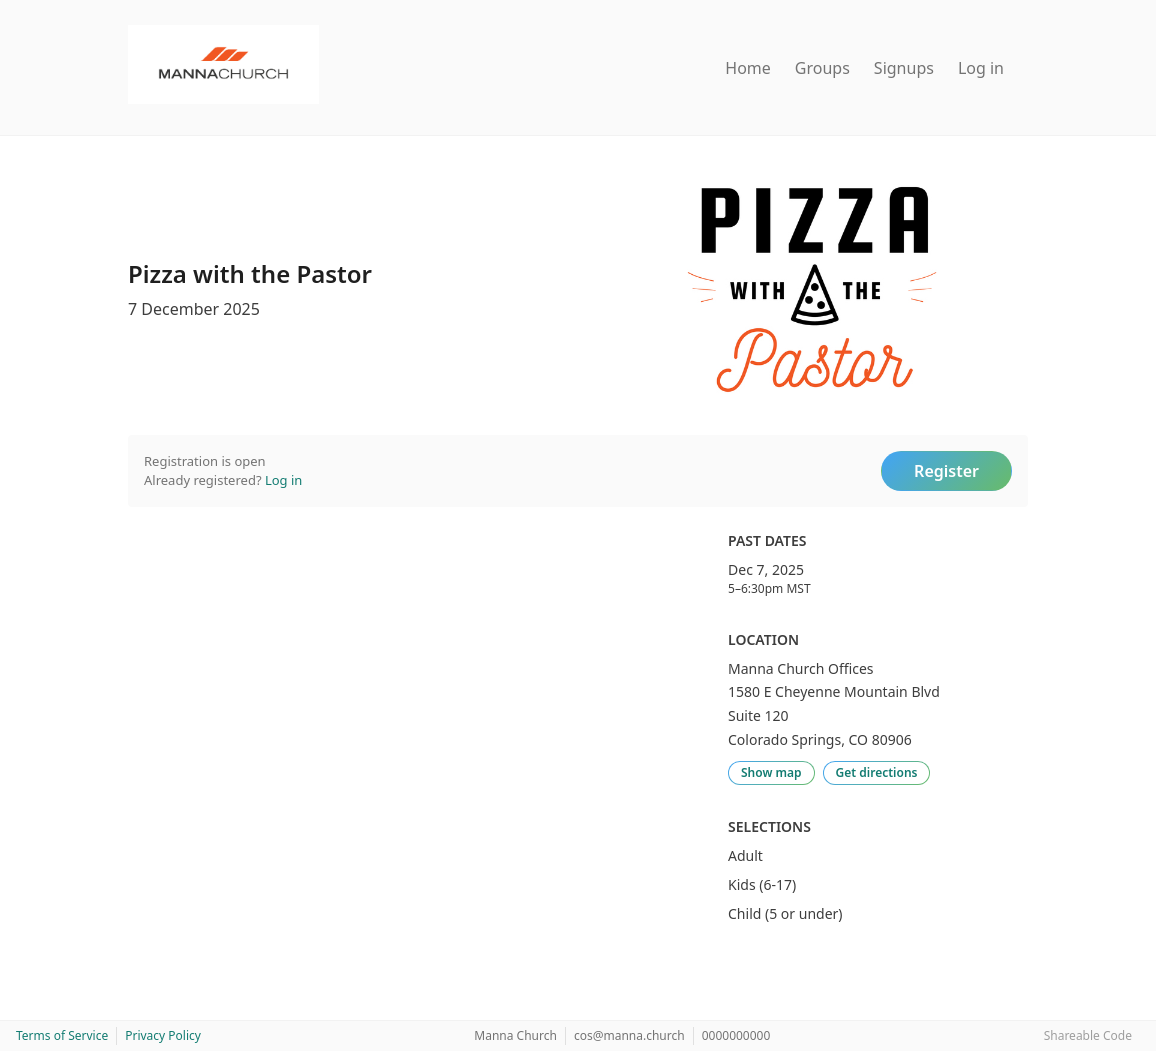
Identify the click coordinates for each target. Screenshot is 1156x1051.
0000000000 (736, 1035)
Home (748, 68)
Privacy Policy (163, 1035)
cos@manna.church (629, 1035)
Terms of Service (62, 1035)
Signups (904, 68)
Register (946, 471)
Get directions (877, 772)
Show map (771, 772)
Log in (981, 68)
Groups (822, 68)
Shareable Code (1088, 1035)
